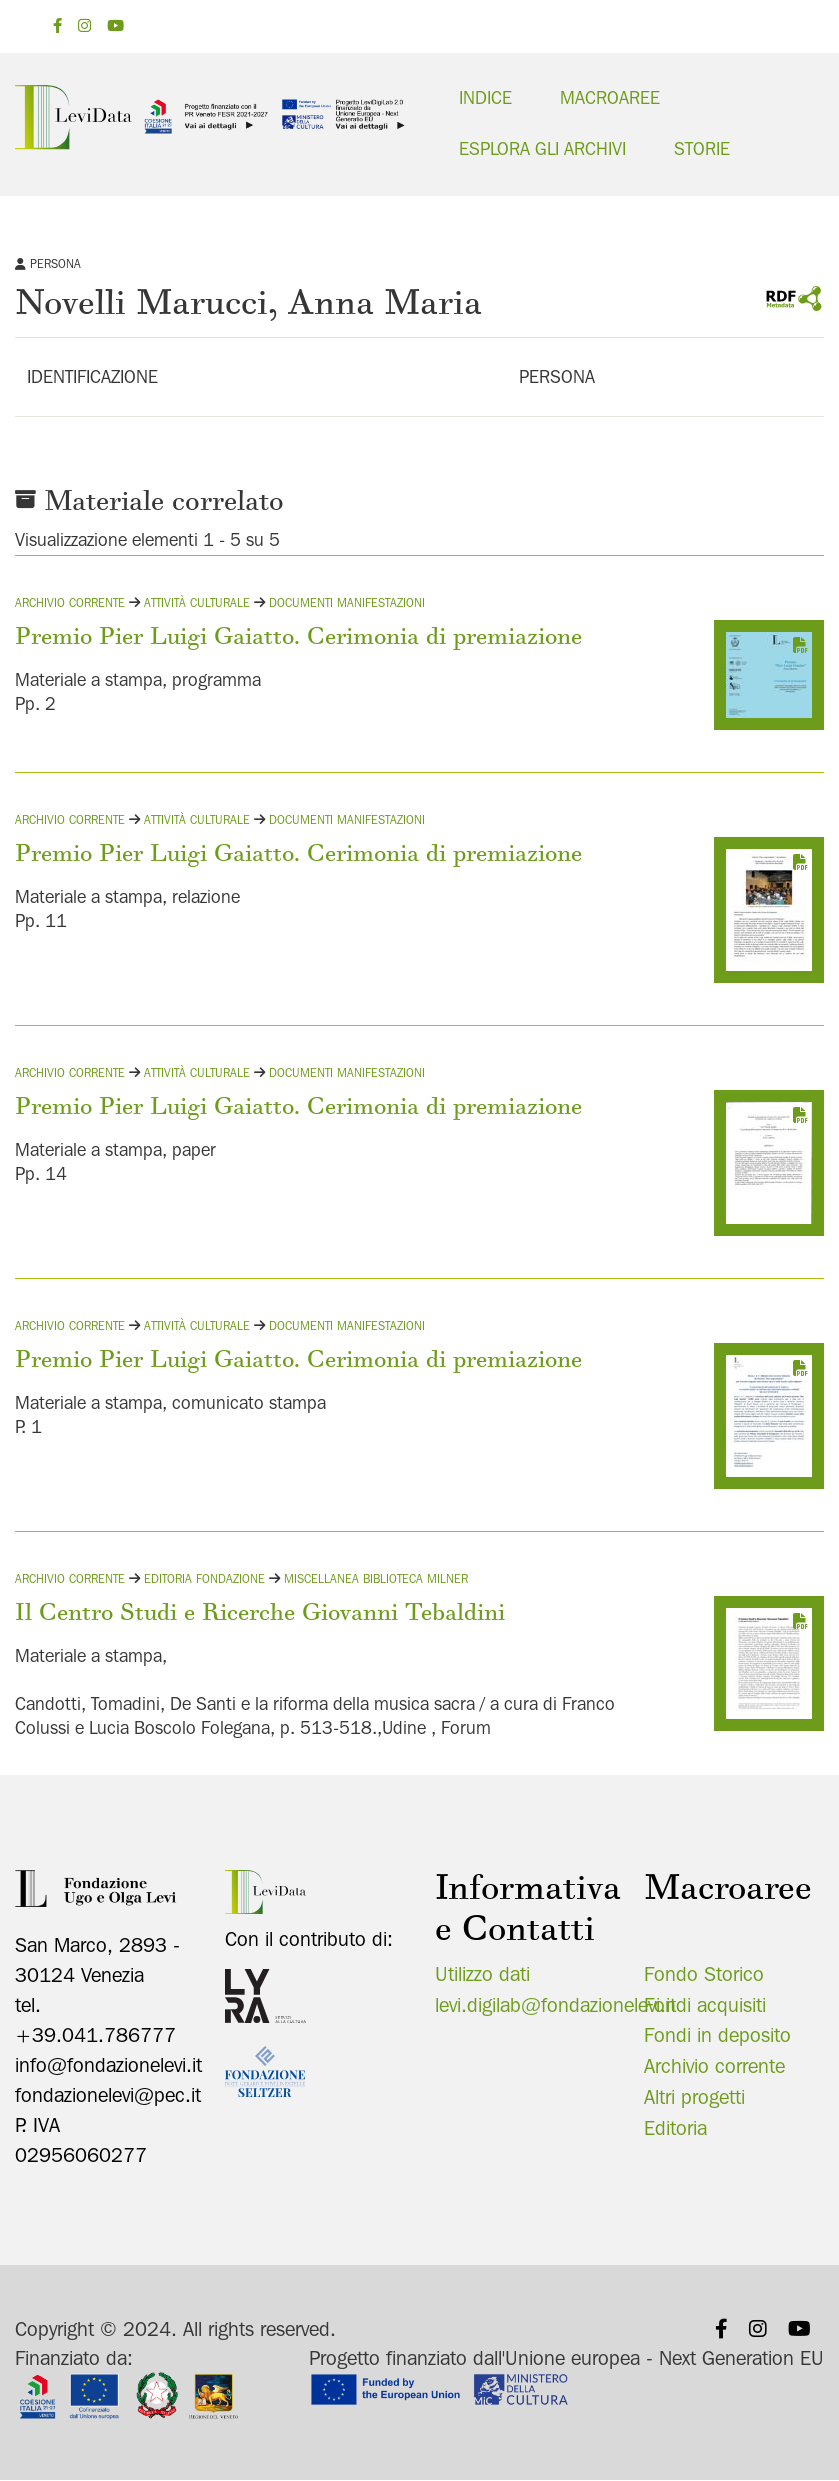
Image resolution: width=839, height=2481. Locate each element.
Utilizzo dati (482, 1973)
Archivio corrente (70, 601)
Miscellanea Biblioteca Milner (376, 1577)
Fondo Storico (704, 1973)
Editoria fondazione (204, 1577)
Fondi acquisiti (705, 2004)
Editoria (675, 2127)
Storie (702, 148)
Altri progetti (694, 2096)
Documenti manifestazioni (347, 601)
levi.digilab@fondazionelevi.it (555, 2004)
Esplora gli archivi (542, 148)
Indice (485, 97)
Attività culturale (197, 601)
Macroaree (610, 97)
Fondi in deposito (717, 2035)
